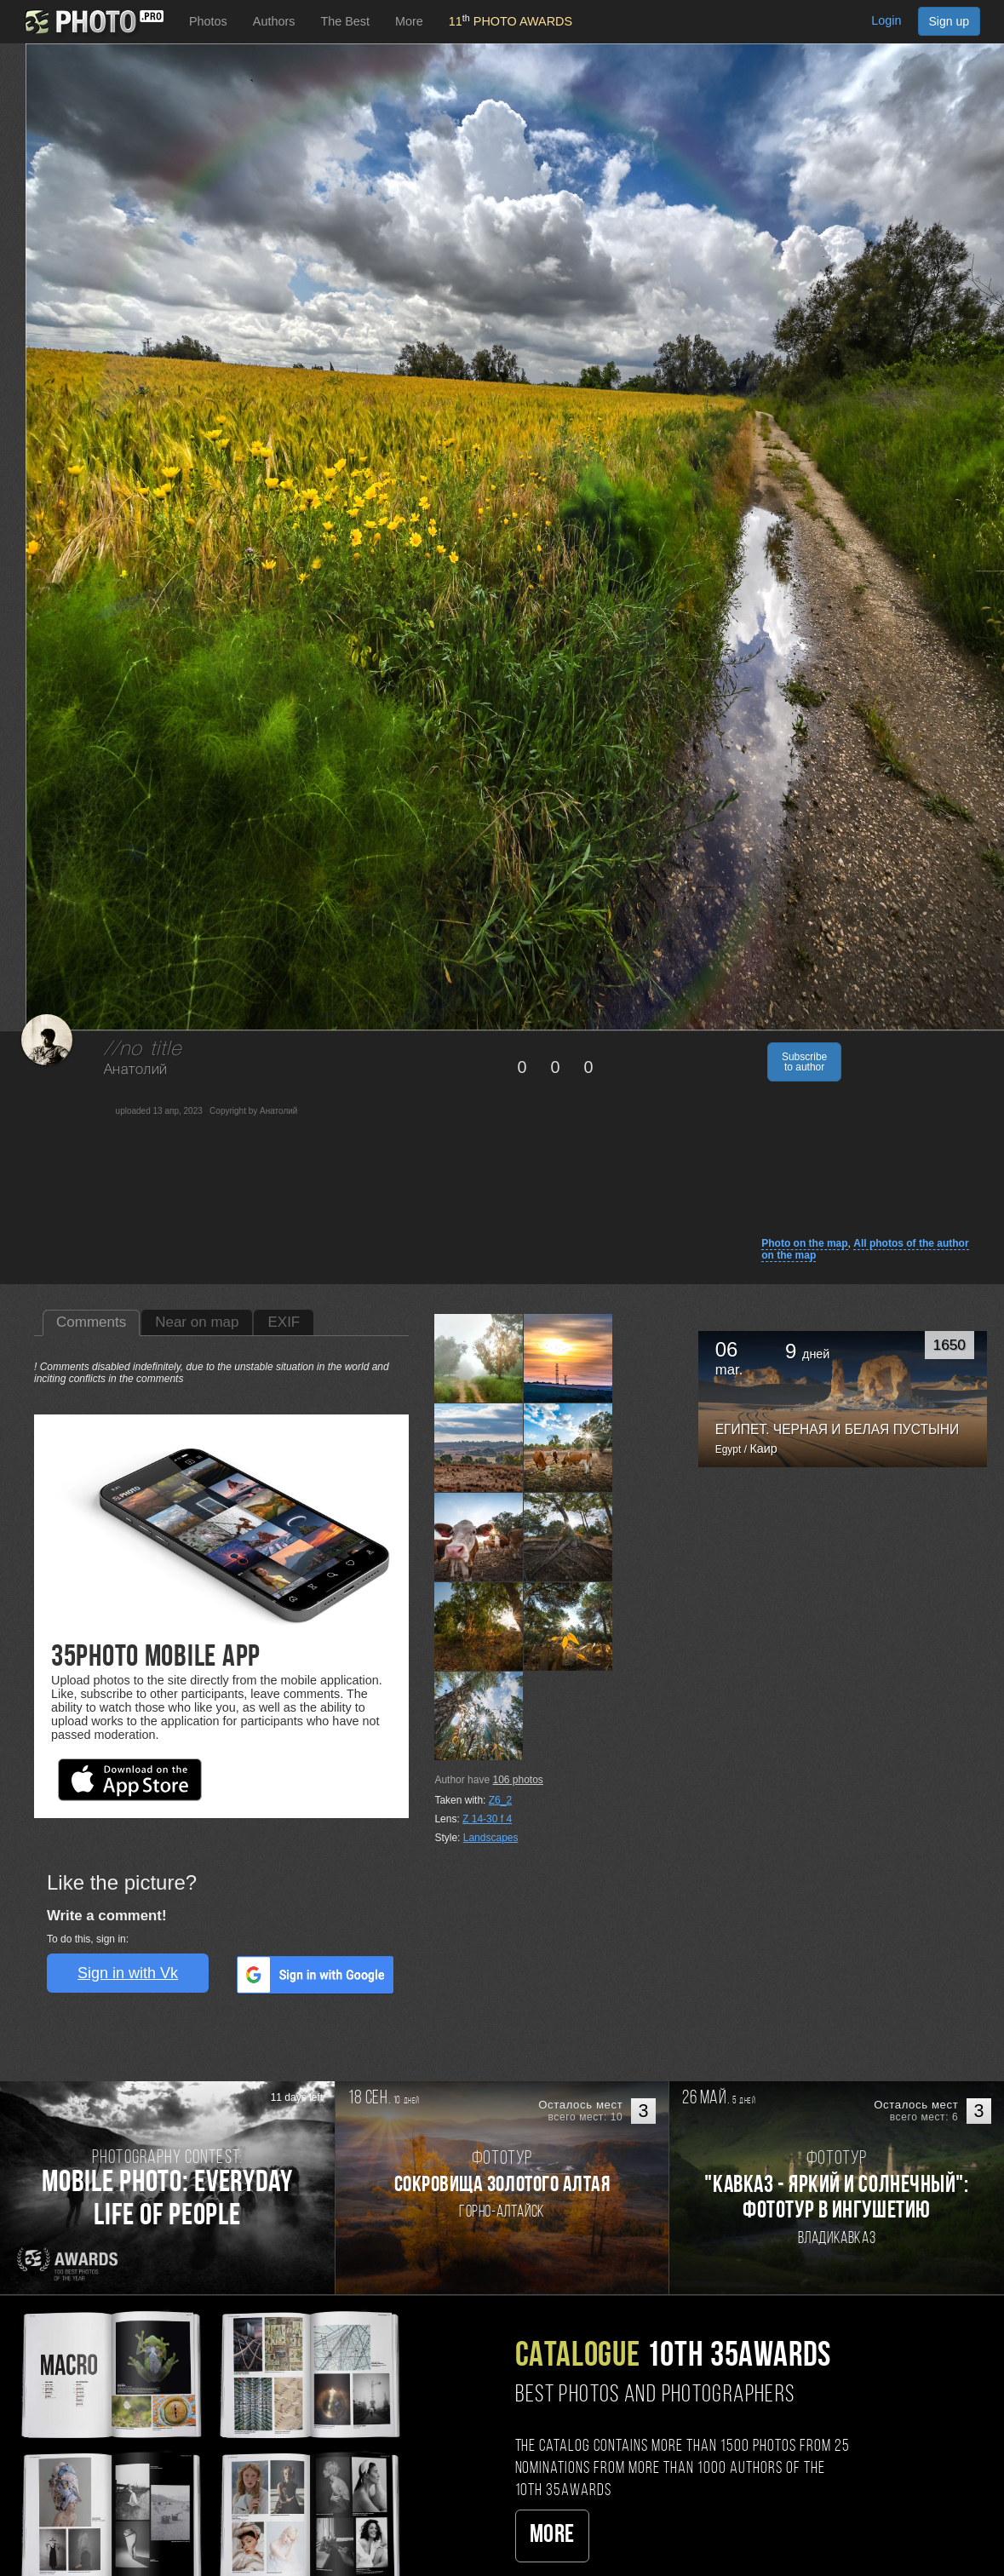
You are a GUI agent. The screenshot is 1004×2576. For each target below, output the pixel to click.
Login (886, 20)
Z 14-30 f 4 (487, 1819)
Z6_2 (500, 1800)
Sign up (949, 21)
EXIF (283, 1322)
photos (517, 1780)
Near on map (196, 1322)
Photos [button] (208, 21)
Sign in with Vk (127, 1973)
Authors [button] (274, 21)
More (552, 2535)
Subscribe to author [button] (804, 1062)
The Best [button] (345, 21)
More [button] (409, 21)
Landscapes (491, 1838)
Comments (91, 1322)
